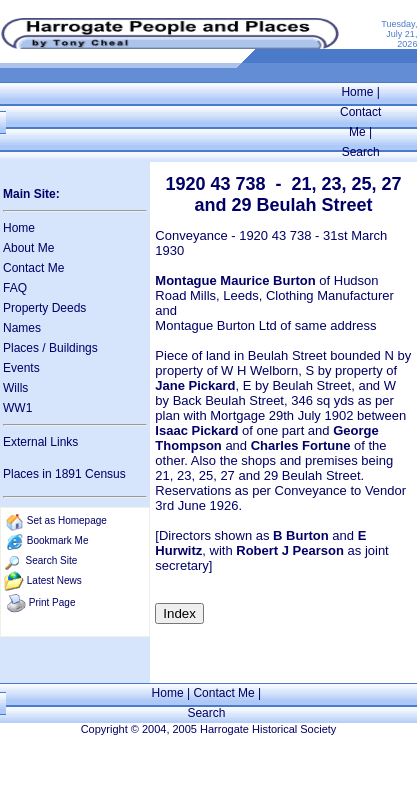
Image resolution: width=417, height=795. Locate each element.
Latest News (54, 580)
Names (22, 328)
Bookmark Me (58, 540)
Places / (26, 348)
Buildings (73, 348)
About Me (28, 248)
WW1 (17, 408)
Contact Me (33, 268)
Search (361, 152)
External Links (40, 442)
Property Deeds (44, 308)
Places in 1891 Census (64, 474)
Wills (15, 388)
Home (357, 92)
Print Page (52, 602)
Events (21, 368)
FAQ (15, 288)
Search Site (52, 560)
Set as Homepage (67, 520)
